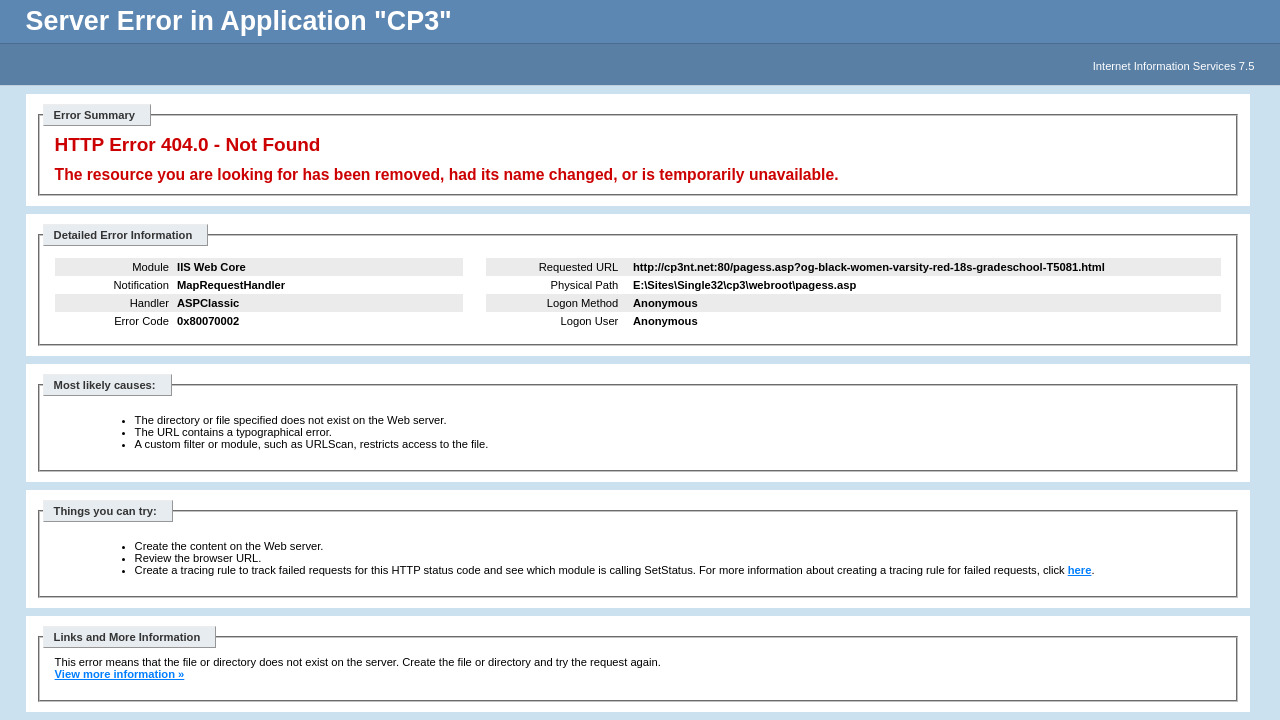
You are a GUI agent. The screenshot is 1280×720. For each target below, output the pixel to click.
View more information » (120, 674)
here (1080, 570)
